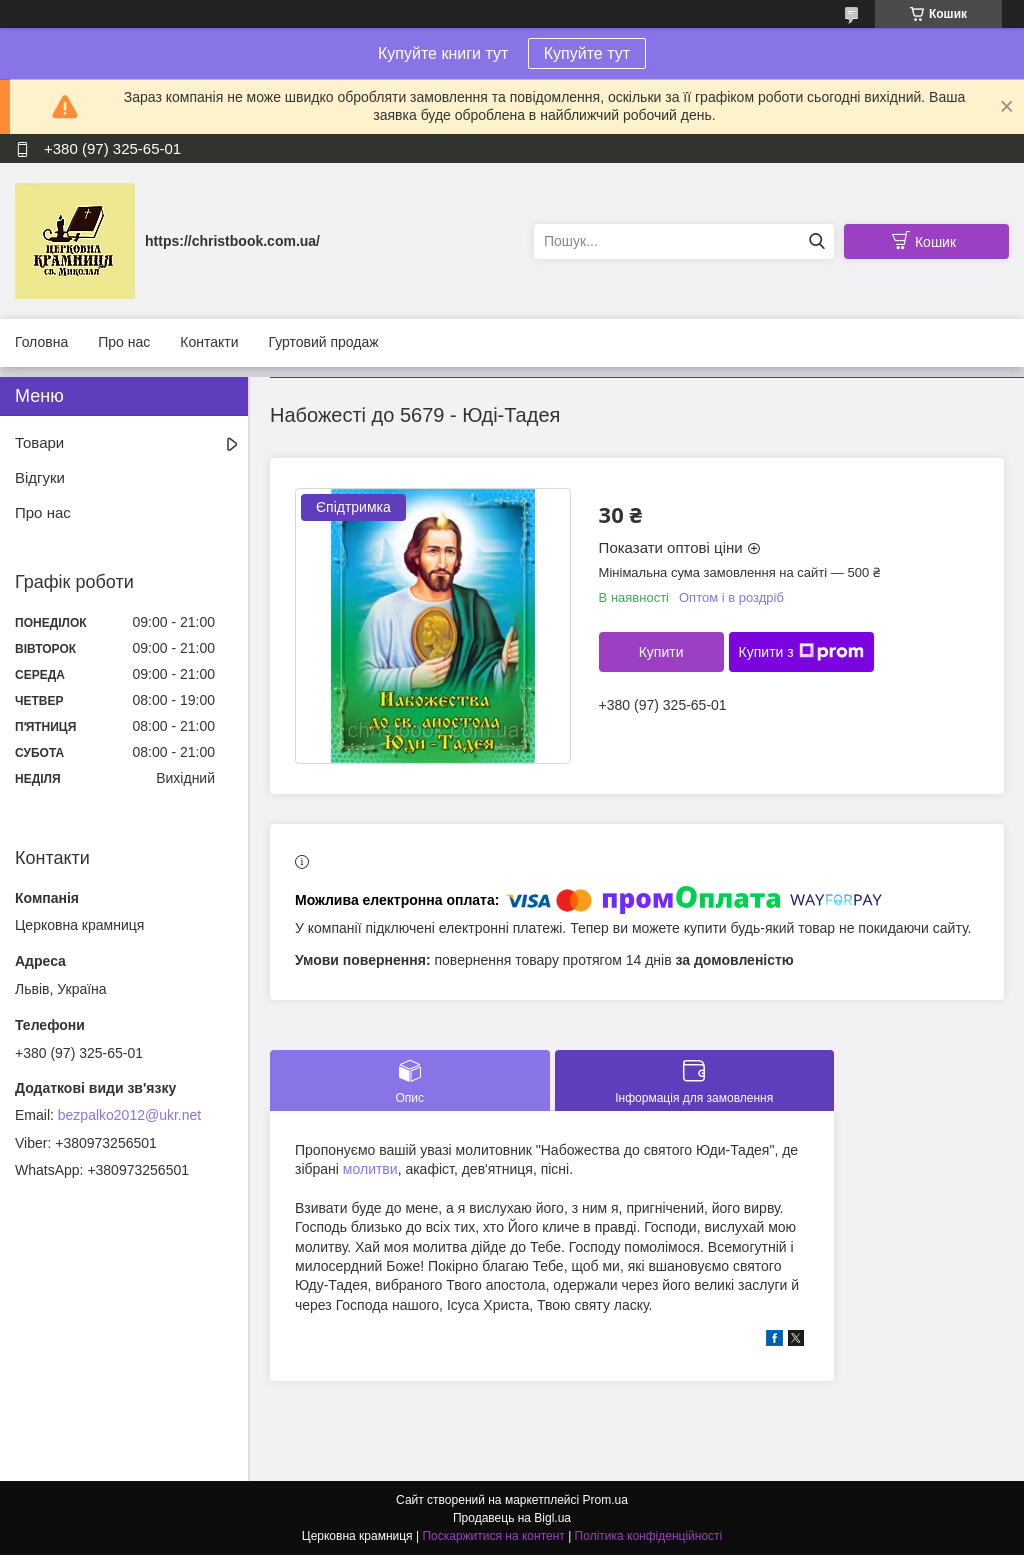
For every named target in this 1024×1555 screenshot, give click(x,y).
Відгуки (40, 477)
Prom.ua (605, 1500)
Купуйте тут (587, 53)
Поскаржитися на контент (493, 1536)
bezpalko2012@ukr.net (129, 1115)
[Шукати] (816, 241)
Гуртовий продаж (323, 342)
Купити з (801, 652)
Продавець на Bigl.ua (512, 1518)
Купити (661, 652)
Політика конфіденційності (649, 1536)
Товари (39, 442)
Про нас (124, 342)
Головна (41, 342)
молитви (370, 1169)
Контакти (209, 342)
